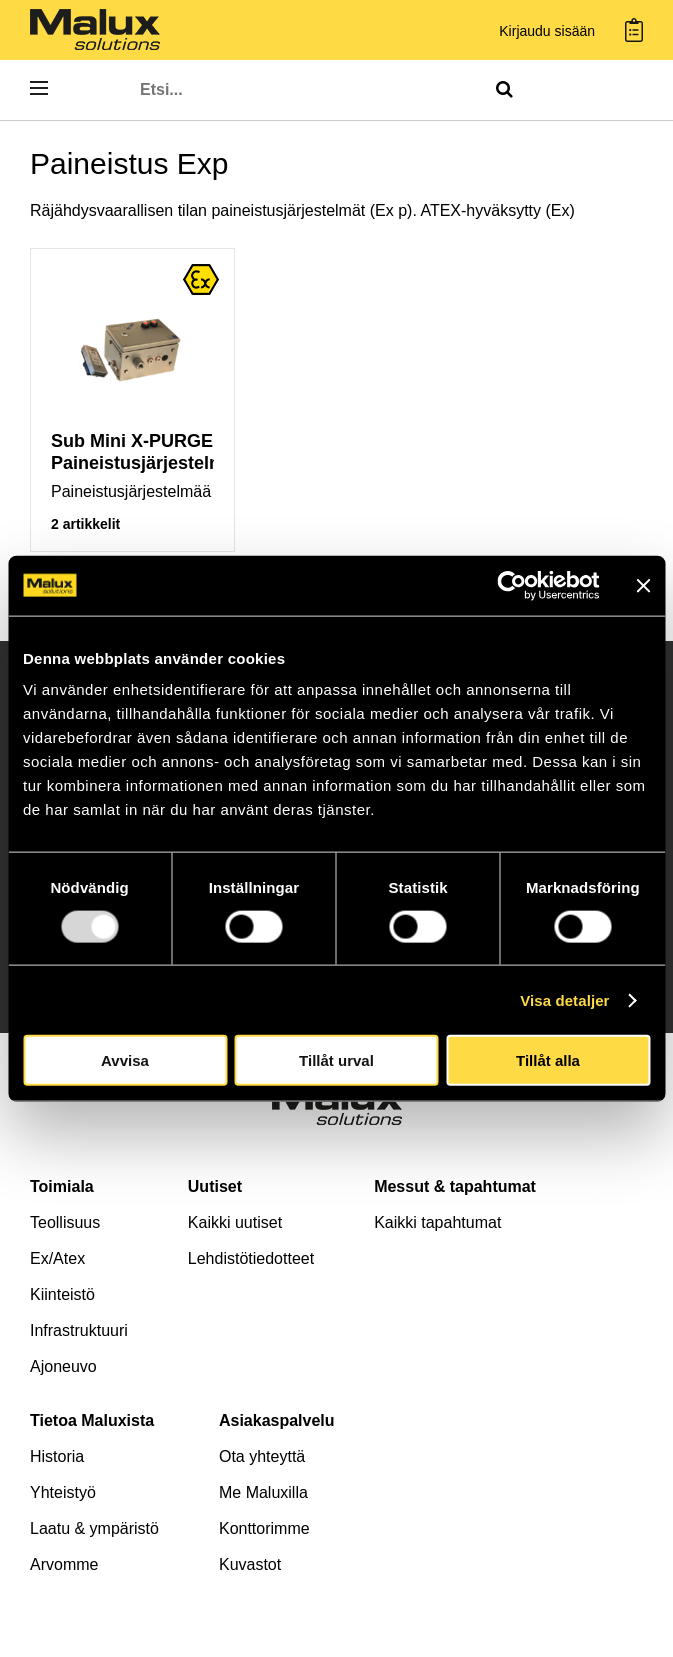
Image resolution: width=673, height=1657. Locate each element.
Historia (57, 1456)
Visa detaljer (564, 999)
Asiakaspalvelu (277, 1420)
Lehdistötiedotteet (251, 1258)
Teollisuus (65, 1222)
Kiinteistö (62, 1294)
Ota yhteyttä (262, 1456)
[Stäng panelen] (643, 585)
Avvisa (125, 1060)
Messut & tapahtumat (455, 1186)
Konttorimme (264, 1528)
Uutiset (215, 1186)
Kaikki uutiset (235, 1222)
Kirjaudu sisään (547, 31)
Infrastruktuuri (79, 1330)
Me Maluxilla (263, 1492)
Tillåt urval (336, 1060)
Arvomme (64, 1564)
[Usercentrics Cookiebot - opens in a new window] (511, 585)
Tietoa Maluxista (92, 1420)
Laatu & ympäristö (94, 1528)
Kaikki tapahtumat (437, 1222)
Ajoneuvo (63, 1366)
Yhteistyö (63, 1492)
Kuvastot (250, 1564)
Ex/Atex (57, 1258)
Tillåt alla (548, 1060)
